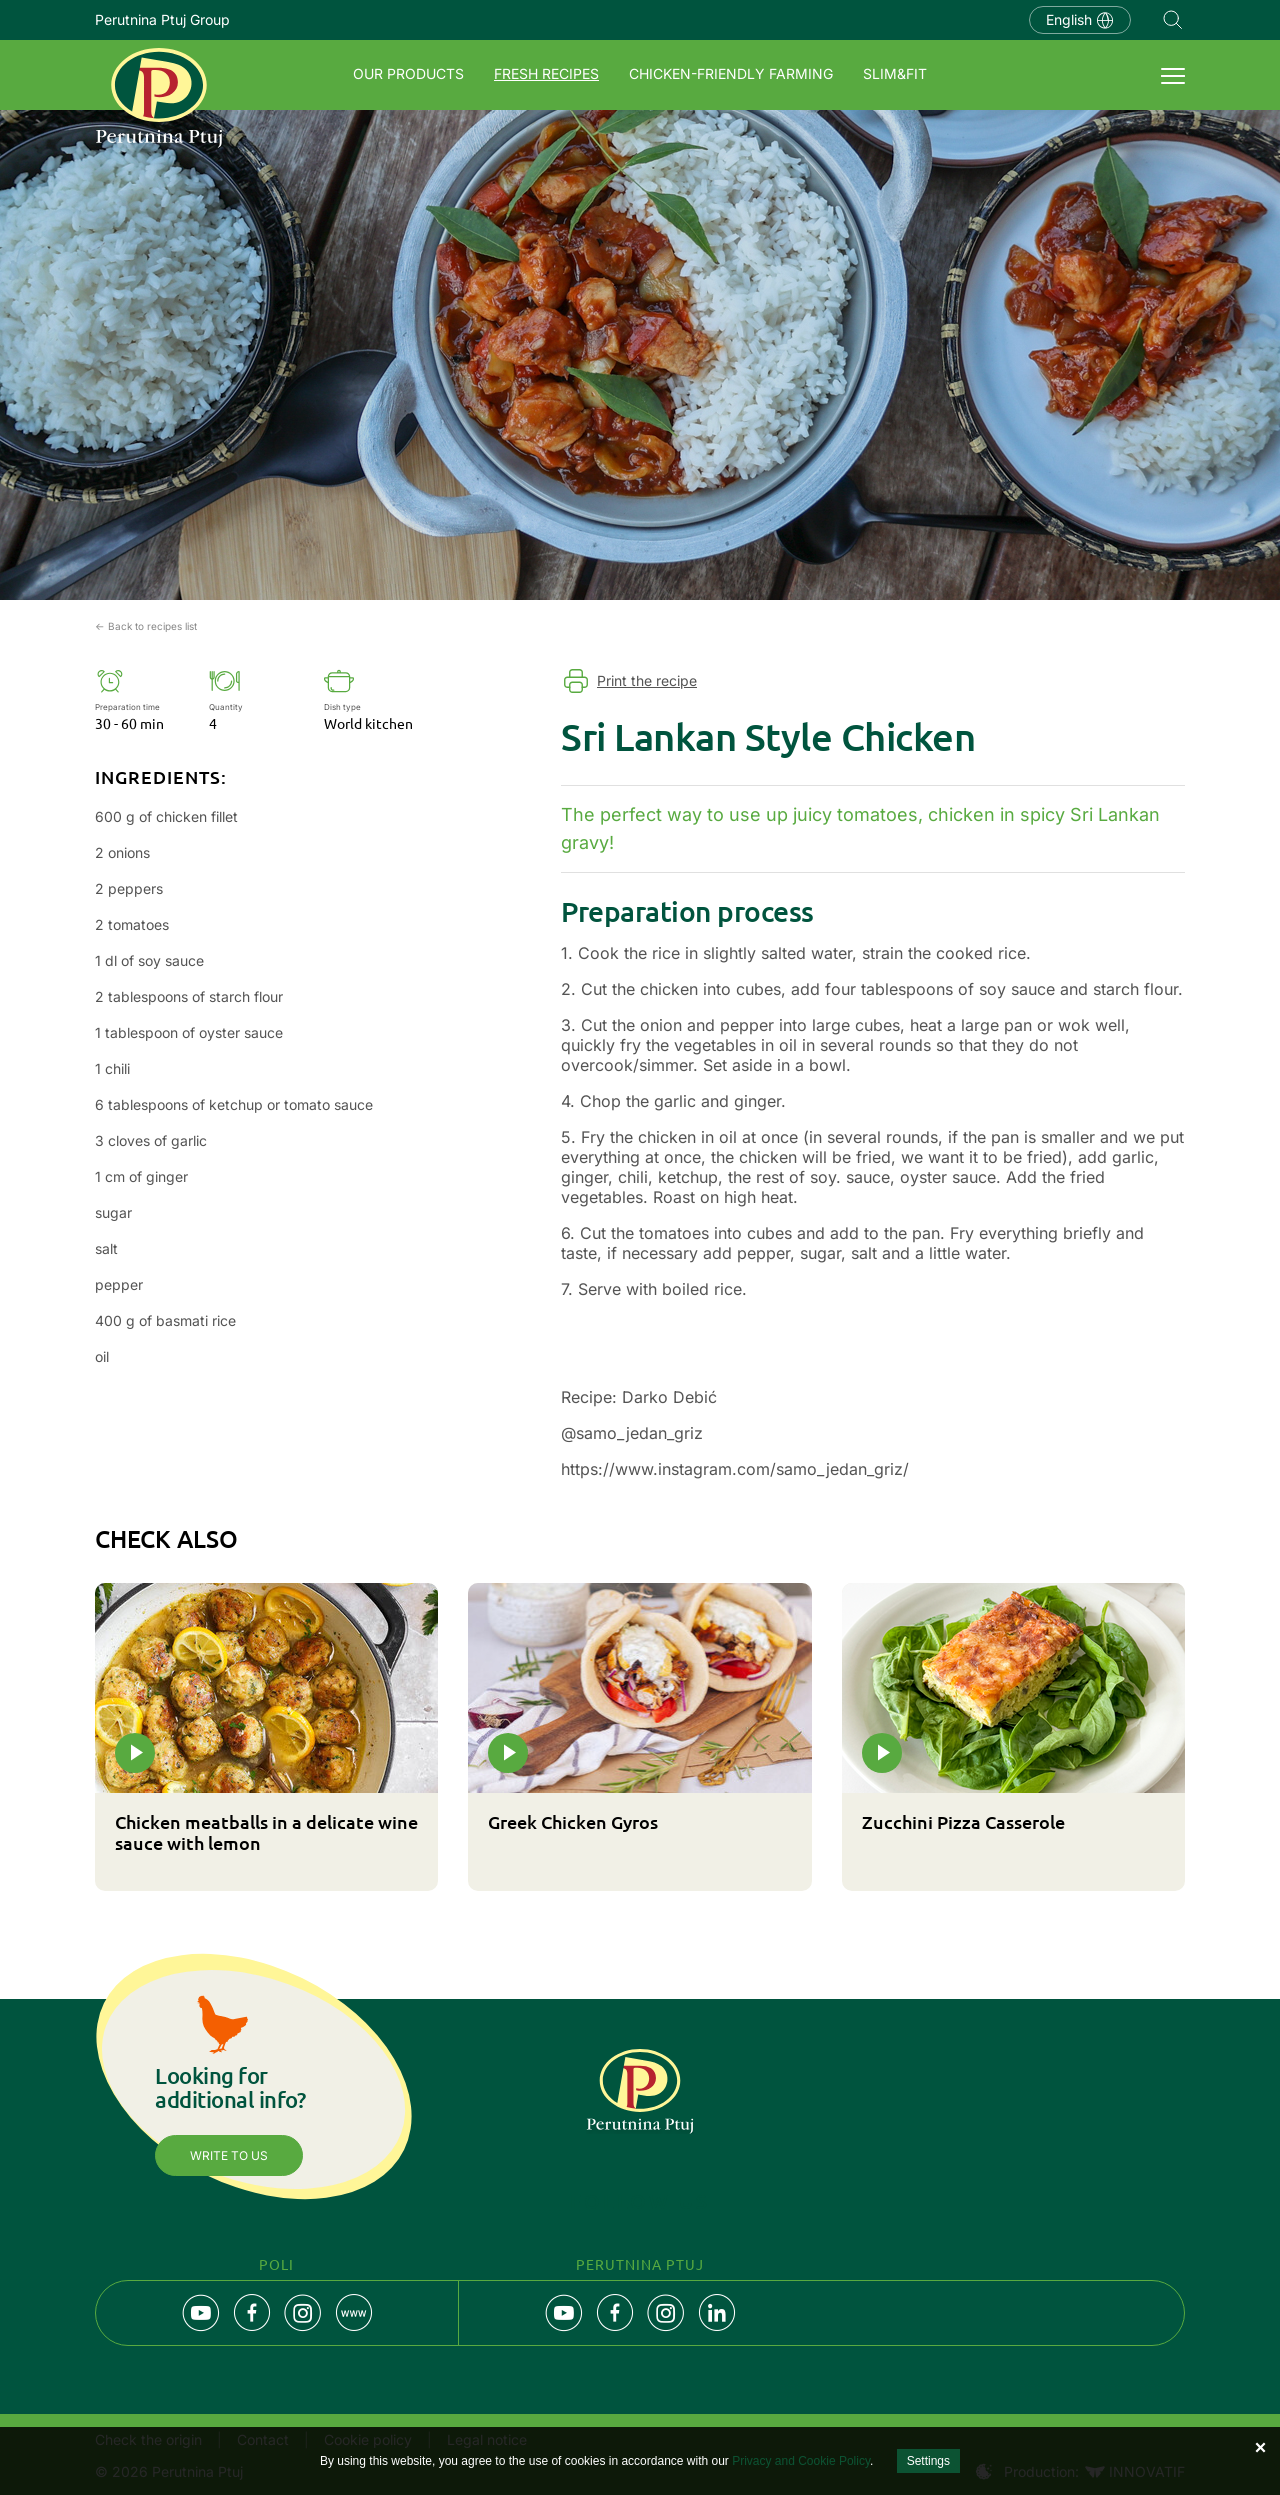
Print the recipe (647, 680)
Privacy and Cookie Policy (801, 2461)
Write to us (229, 2155)
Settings (928, 2461)
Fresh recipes (546, 73)
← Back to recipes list (146, 626)
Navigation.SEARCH (1173, 20)
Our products (408, 73)
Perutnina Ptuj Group (162, 19)
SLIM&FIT (895, 73)
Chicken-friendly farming (731, 73)
